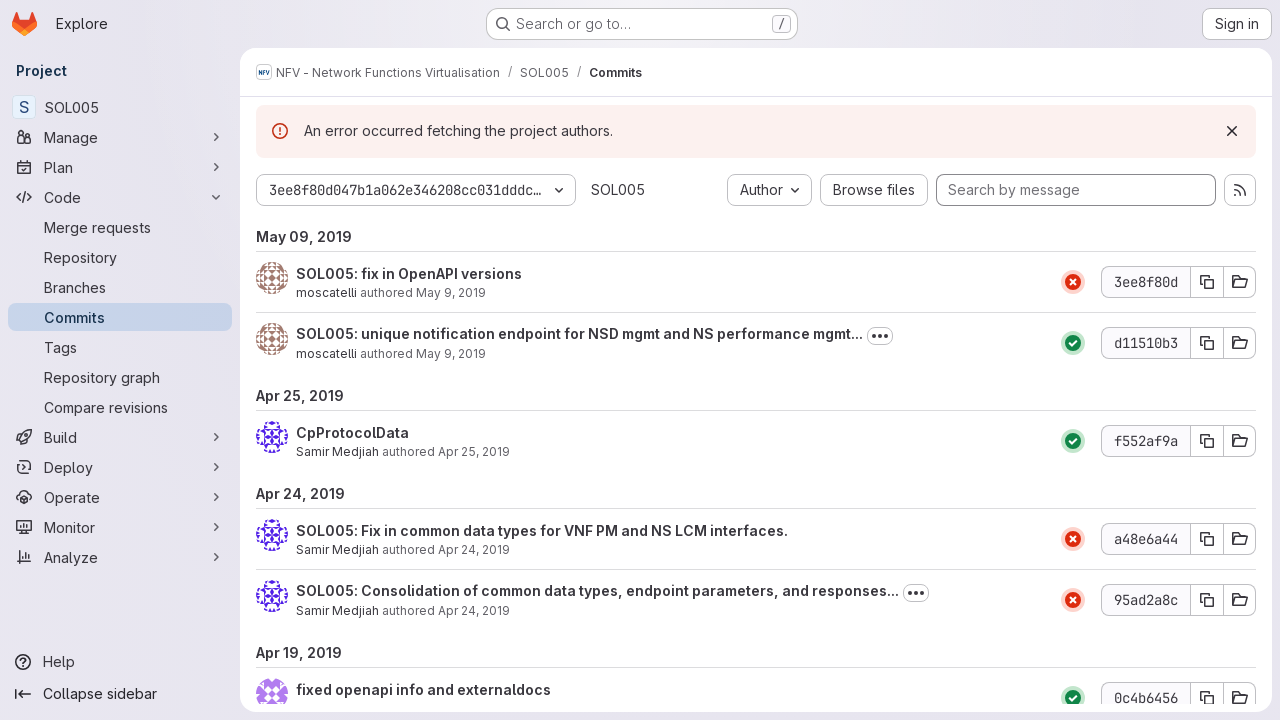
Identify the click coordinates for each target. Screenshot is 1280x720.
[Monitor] (120, 527)
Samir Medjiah (337, 451)
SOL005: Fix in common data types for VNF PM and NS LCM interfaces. (542, 530)
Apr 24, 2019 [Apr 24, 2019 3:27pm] (474, 549)
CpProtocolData (352, 432)
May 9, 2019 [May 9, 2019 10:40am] (451, 292)
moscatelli (326, 292)
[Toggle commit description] (880, 336)
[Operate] (120, 497)
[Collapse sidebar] (120, 694)
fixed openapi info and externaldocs (423, 689)
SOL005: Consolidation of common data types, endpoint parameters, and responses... (597, 590)
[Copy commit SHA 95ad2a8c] (1207, 600)
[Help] (120, 662)
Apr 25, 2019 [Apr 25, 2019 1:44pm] (474, 451)
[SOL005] (120, 107)
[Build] (120, 437)
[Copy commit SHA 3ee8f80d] (1207, 282)
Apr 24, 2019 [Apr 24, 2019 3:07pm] (474, 610)
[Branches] (120, 287)
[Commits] (120, 317)
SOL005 (618, 189)
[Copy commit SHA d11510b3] (1207, 343)
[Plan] (120, 167)
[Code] (120, 197)
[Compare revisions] (120, 407)
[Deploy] (120, 467)
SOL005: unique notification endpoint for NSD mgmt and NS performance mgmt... (579, 333)
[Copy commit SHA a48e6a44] (1207, 539)
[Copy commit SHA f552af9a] (1207, 441)
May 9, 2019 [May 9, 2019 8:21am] (451, 353)
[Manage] (120, 137)
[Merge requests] (120, 227)
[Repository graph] (120, 377)
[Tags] (120, 347)
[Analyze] (120, 557)
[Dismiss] (1232, 131)
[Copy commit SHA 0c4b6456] (1207, 698)
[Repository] (120, 257)
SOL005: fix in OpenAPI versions (409, 273)
